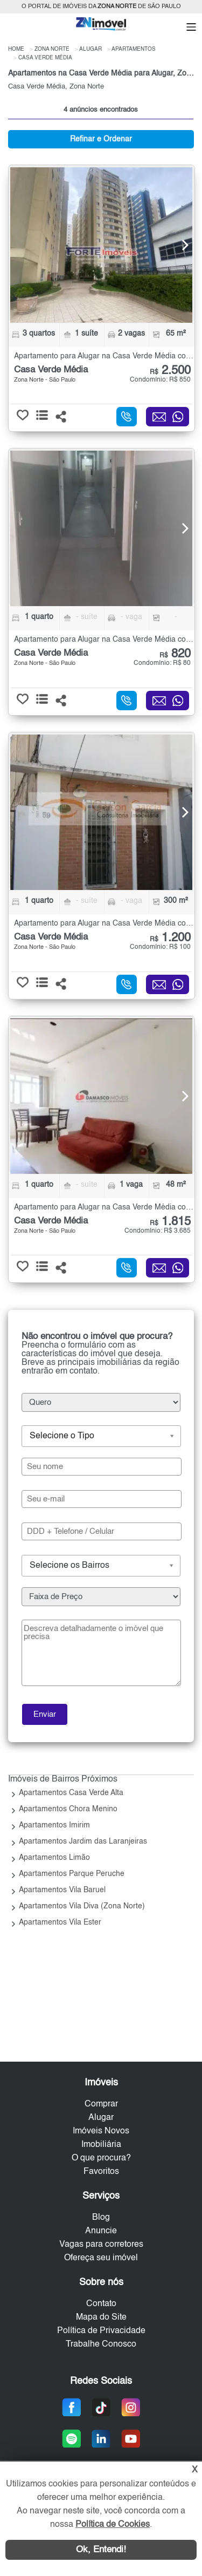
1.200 (170, 938)
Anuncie (101, 2231)
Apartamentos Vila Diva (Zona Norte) (82, 1906)
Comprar (101, 2104)
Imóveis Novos (101, 2131)
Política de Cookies (112, 2524)
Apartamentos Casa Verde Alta (71, 1793)
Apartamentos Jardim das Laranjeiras (83, 1841)
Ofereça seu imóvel (101, 2258)
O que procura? (101, 2158)
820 (175, 654)
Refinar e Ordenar (101, 139)
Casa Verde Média (51, 370)
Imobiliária (101, 2144)
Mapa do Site (101, 2317)
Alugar (101, 2117)
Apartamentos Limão (54, 1857)
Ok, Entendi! (101, 2549)
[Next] (178, 245)
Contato (101, 2304)
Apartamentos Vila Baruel (62, 1890)
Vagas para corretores (101, 2244)
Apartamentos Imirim (54, 1825)
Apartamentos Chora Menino (68, 1809)
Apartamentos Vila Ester (60, 1922)
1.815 (170, 1222)
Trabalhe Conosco (101, 2344)
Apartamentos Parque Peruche (71, 1874)
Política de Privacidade (101, 2331)
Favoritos (101, 2171)
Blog (101, 2217)
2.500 (170, 371)
